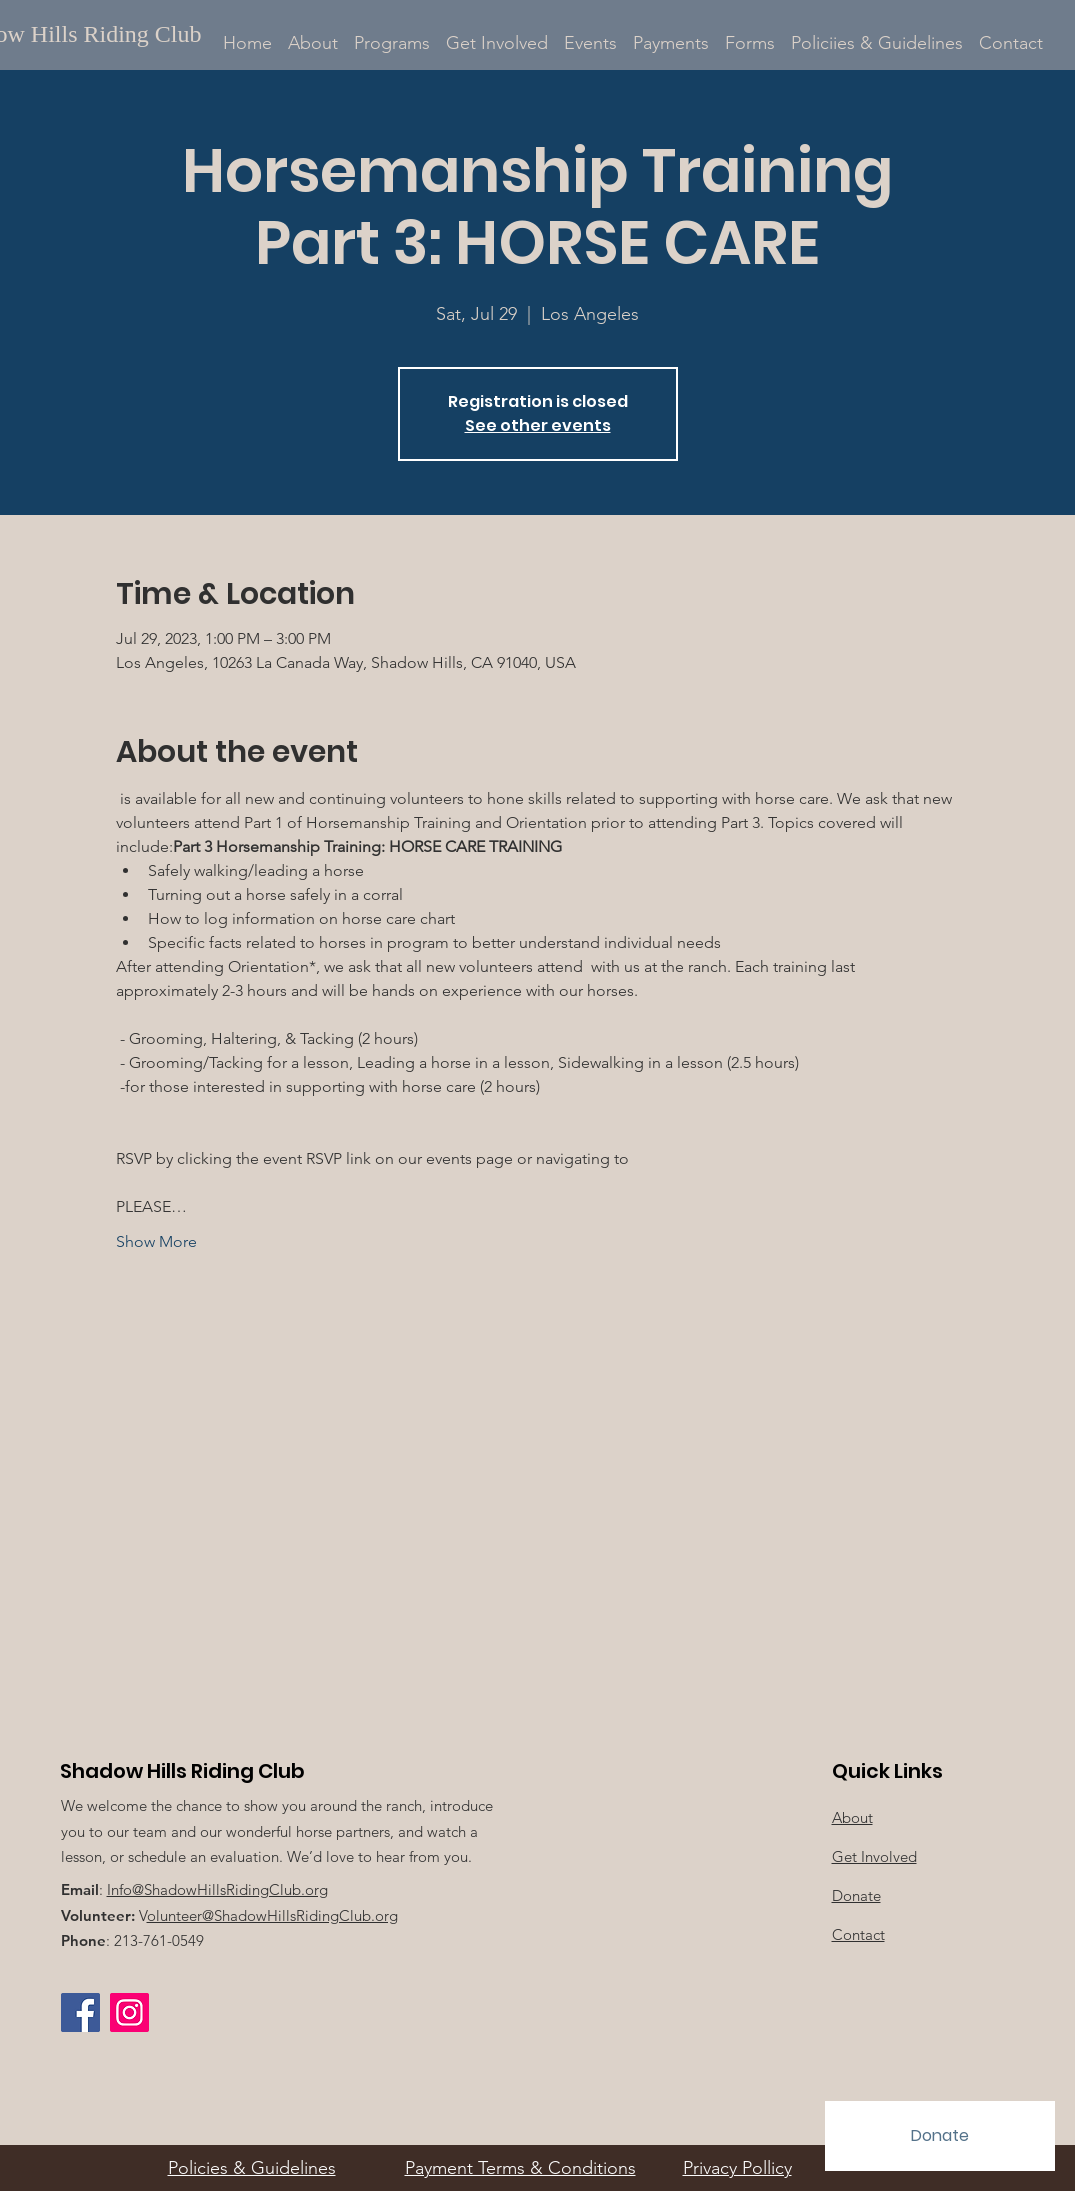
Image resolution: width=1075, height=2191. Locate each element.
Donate (856, 1895)
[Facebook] (80, 2012)
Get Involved (874, 1856)
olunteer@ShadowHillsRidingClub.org (272, 1915)
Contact (858, 1934)
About (852, 1817)
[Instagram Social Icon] (129, 2012)
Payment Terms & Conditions (520, 2168)
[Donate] (940, 2136)
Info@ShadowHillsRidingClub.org (217, 1889)
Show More (156, 1241)
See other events (538, 425)
